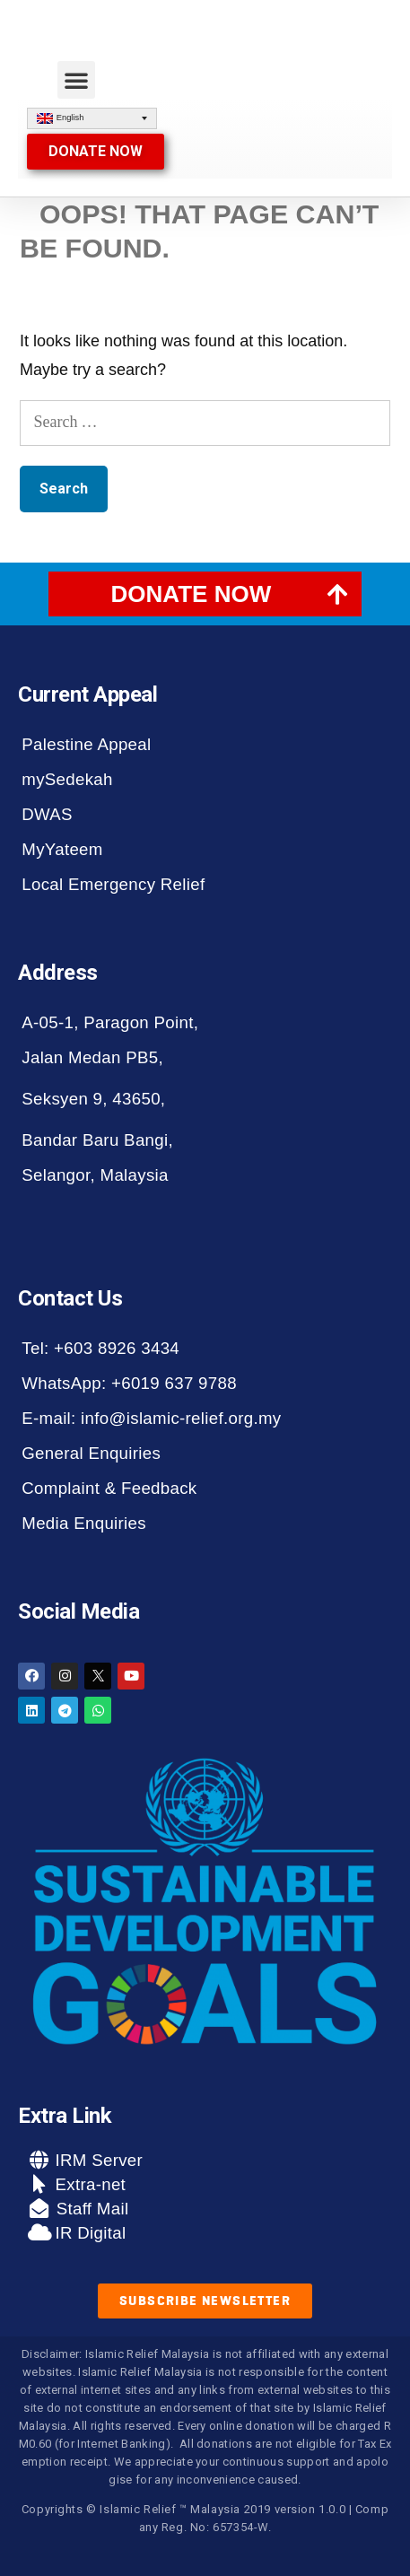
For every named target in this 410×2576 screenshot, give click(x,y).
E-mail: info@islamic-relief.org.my (151, 1418)
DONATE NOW (191, 594)
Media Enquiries (84, 1523)
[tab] (205, 594)
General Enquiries (91, 1453)
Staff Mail (89, 2208)
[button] (76, 80)
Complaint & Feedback (109, 1488)
